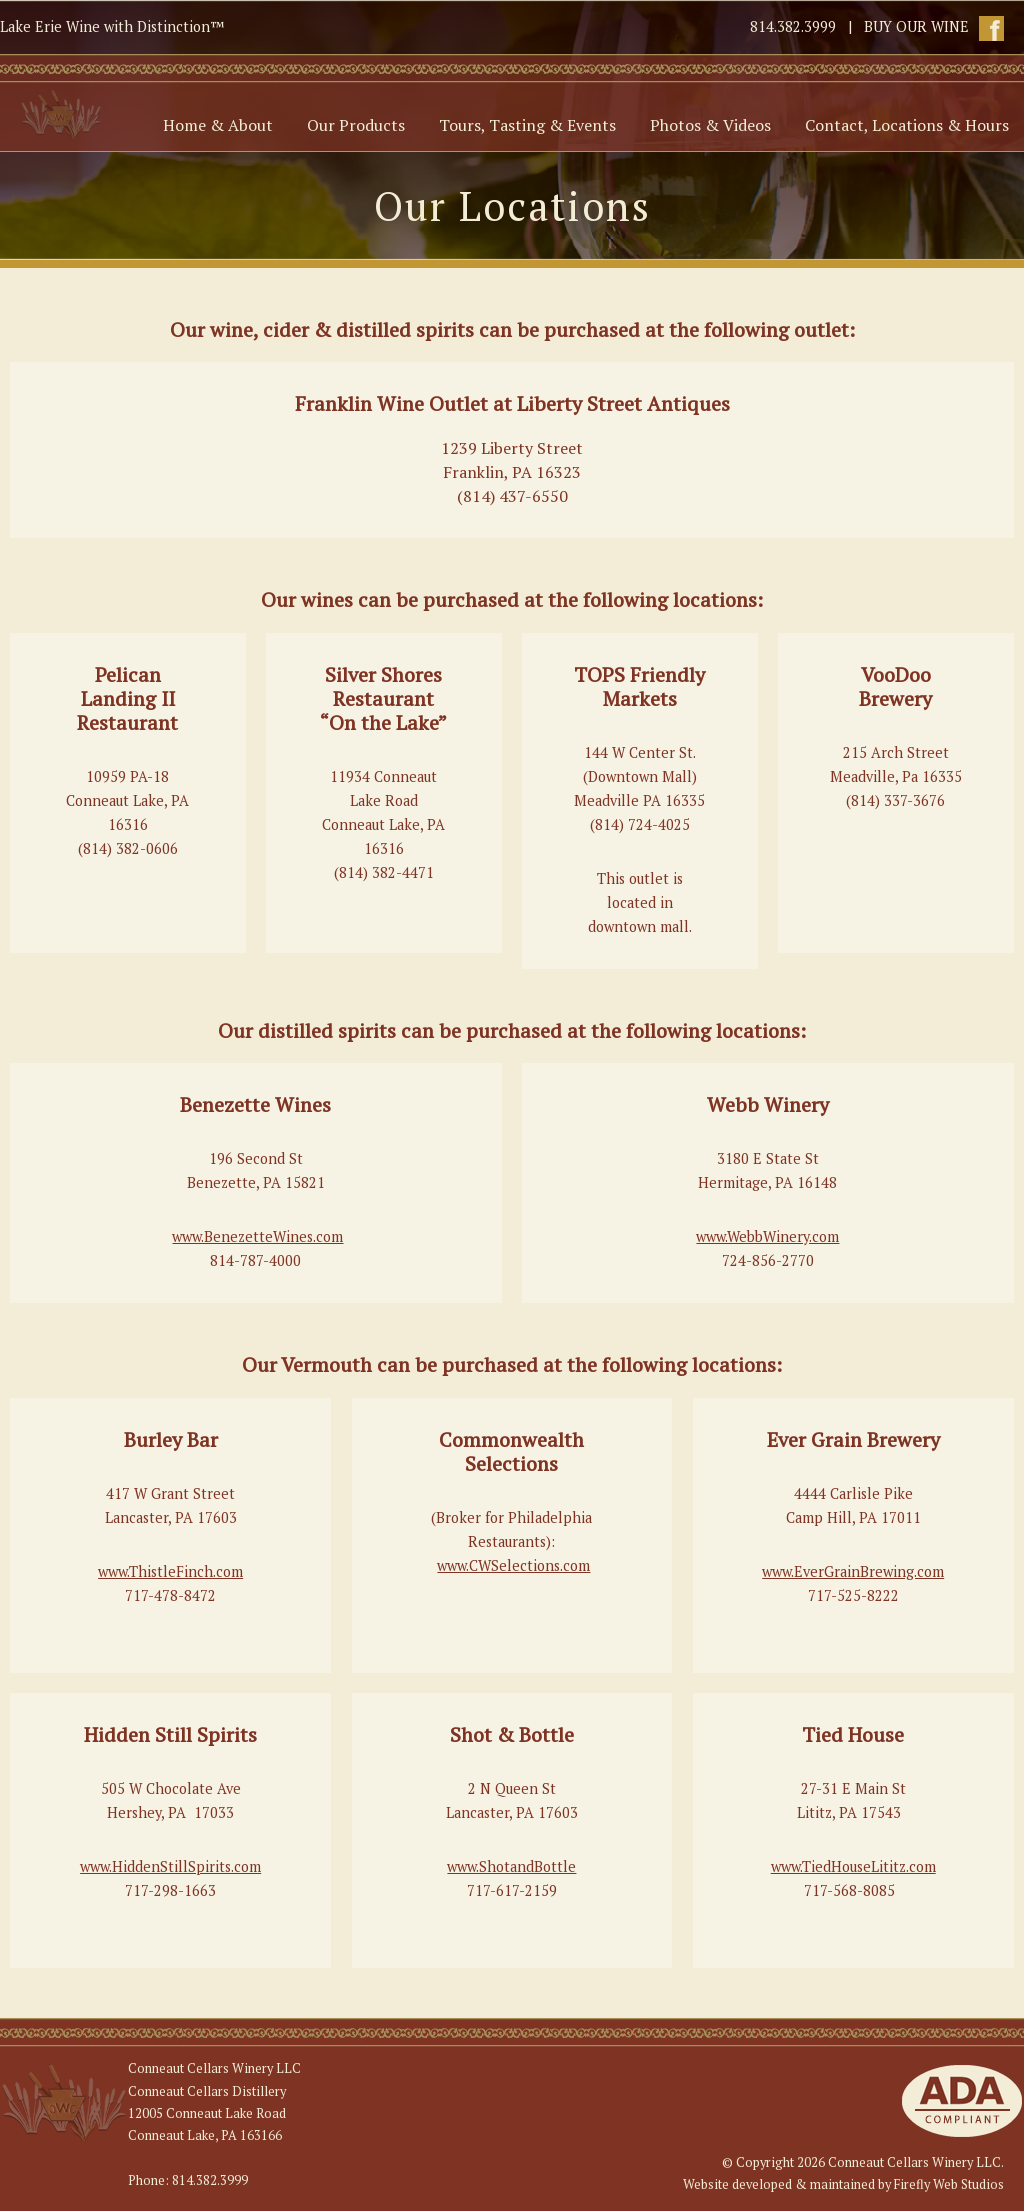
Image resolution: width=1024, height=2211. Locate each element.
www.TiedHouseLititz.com (853, 1866)
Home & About (218, 125)
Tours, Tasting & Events (527, 125)
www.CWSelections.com (513, 1565)
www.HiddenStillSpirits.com (170, 1866)
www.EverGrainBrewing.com (853, 1571)
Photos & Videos (710, 125)
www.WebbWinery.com (767, 1236)
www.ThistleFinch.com (170, 1571)
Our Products (356, 125)
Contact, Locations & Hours (907, 125)
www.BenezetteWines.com (257, 1236)
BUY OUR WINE (916, 26)
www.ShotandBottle (511, 1866)
